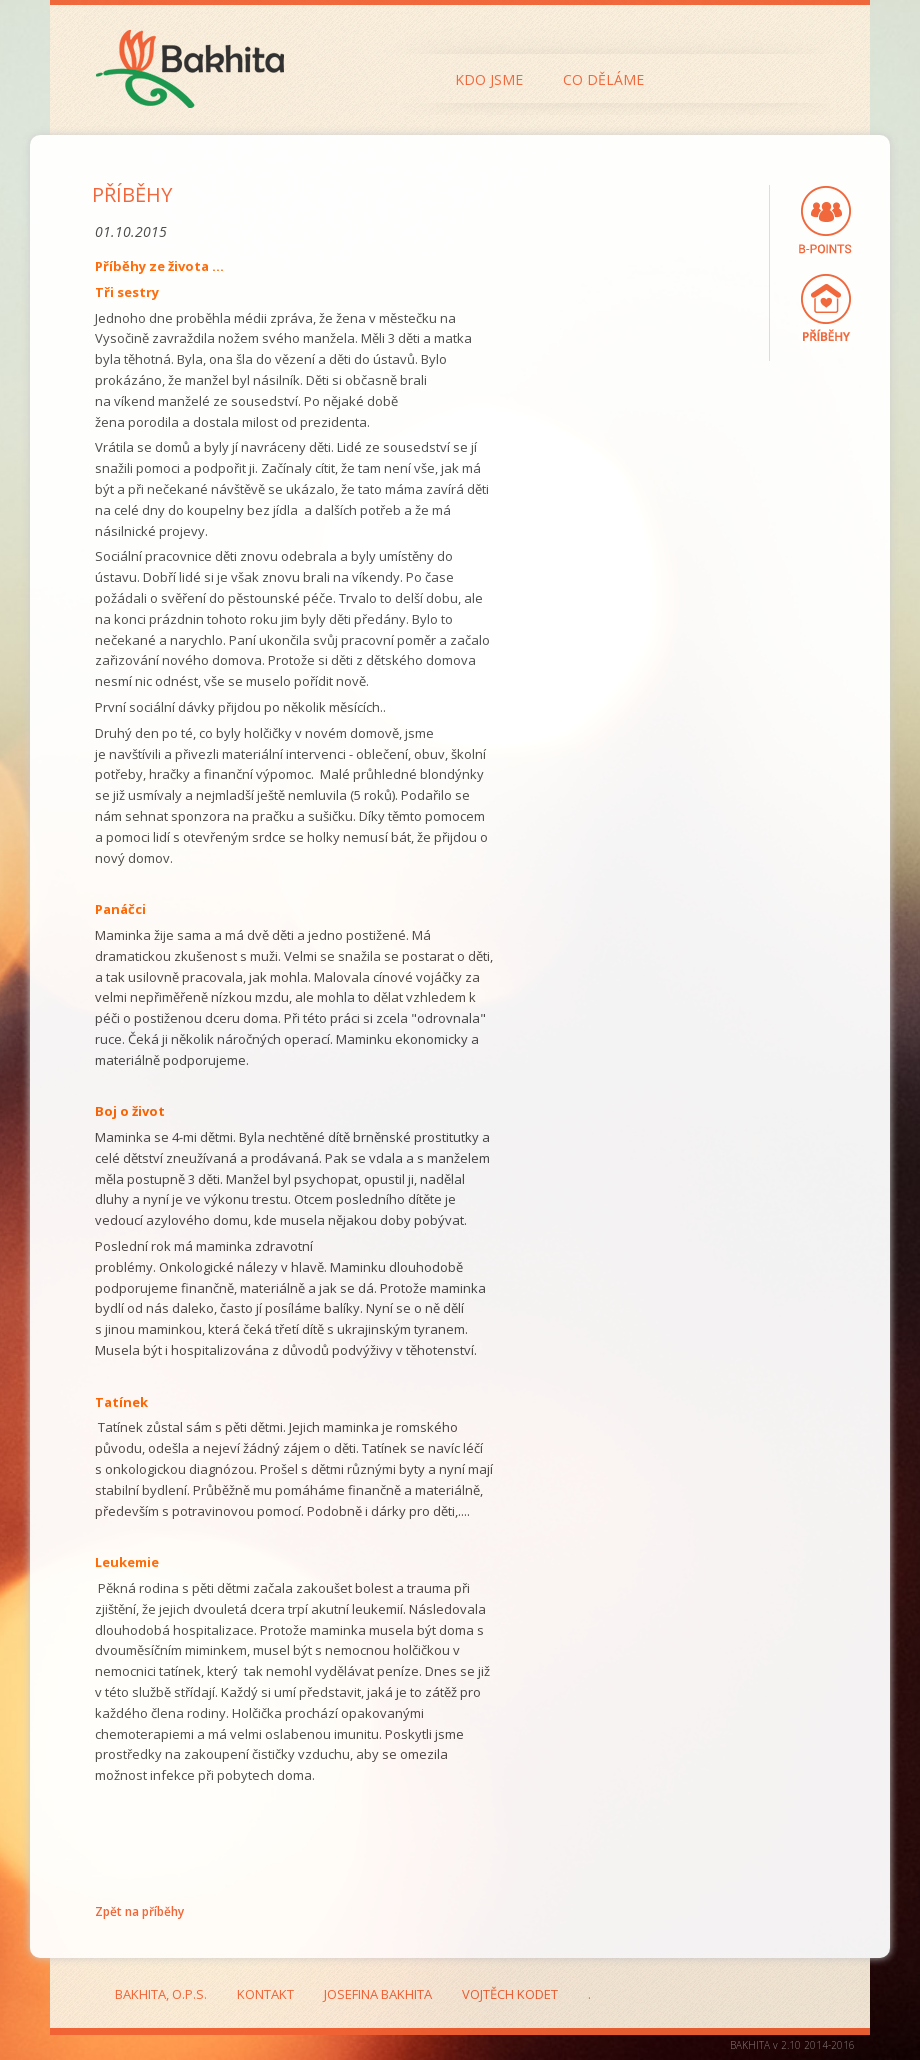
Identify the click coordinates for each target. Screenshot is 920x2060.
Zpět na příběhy (139, 1911)
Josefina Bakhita (378, 1994)
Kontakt (265, 1994)
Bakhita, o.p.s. (161, 1994)
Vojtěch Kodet (510, 1994)
